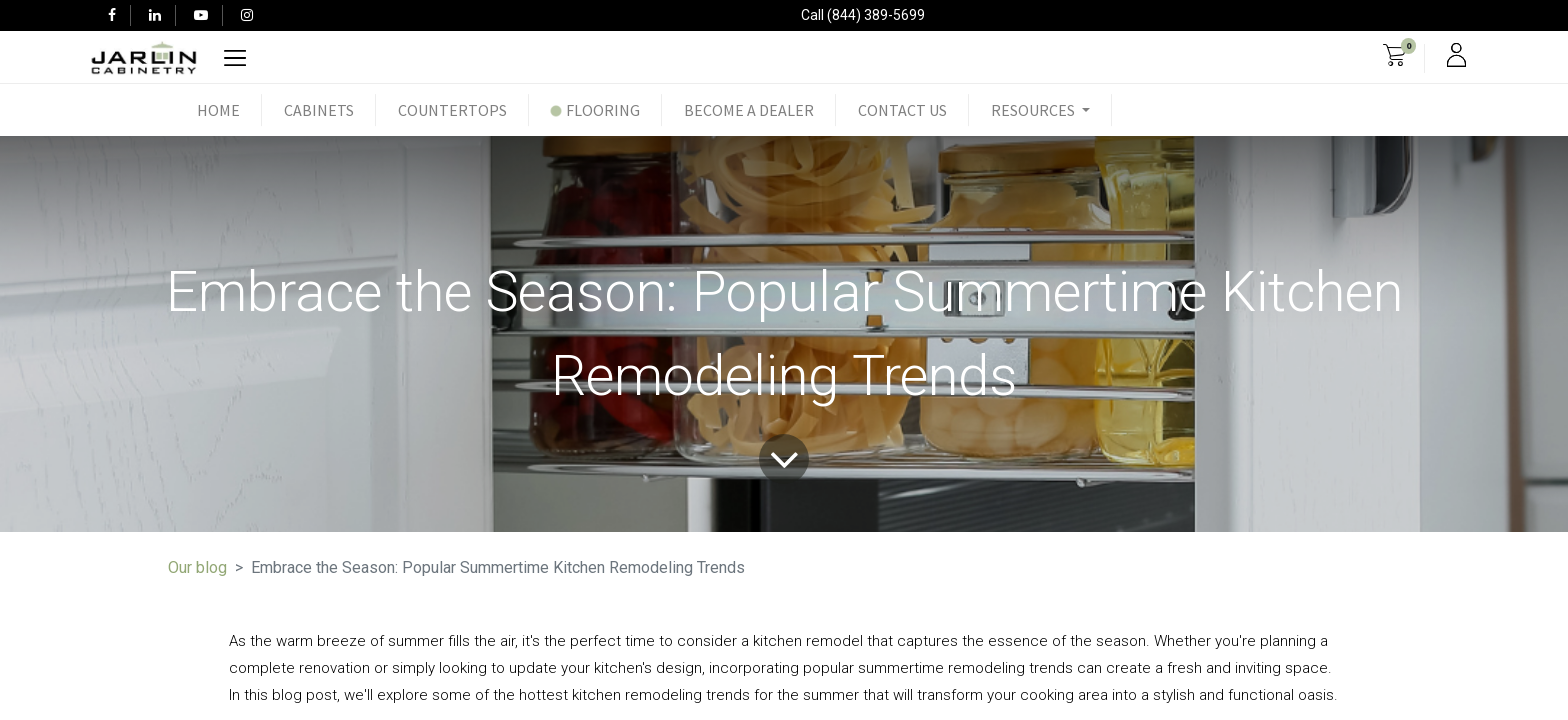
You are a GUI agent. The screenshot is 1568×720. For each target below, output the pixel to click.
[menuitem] (218, 110)
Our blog (197, 567)
